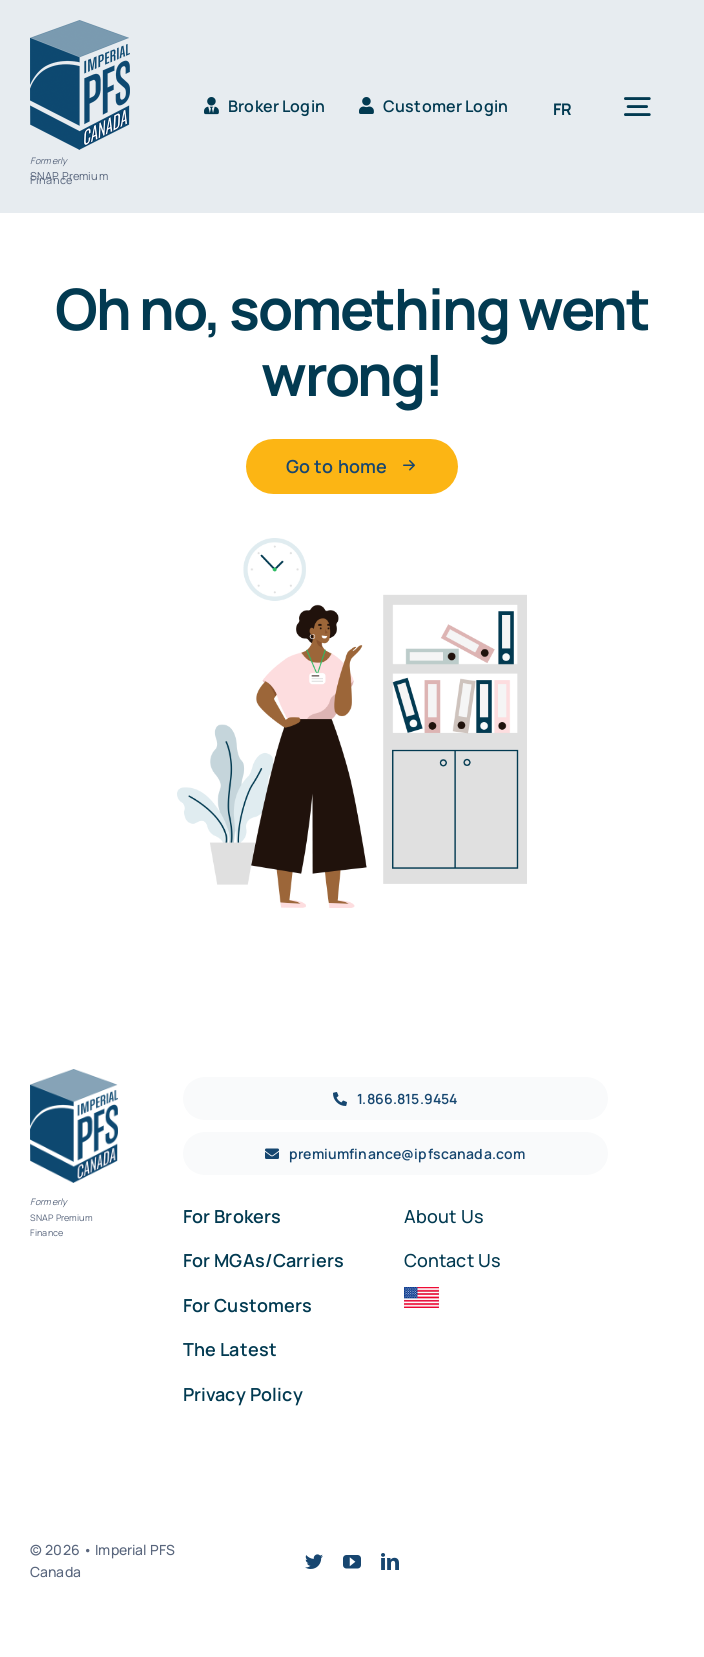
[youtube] (352, 1561)
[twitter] (314, 1561)
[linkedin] (390, 1561)
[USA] (421, 1296)
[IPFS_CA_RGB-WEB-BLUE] (80, 29)
